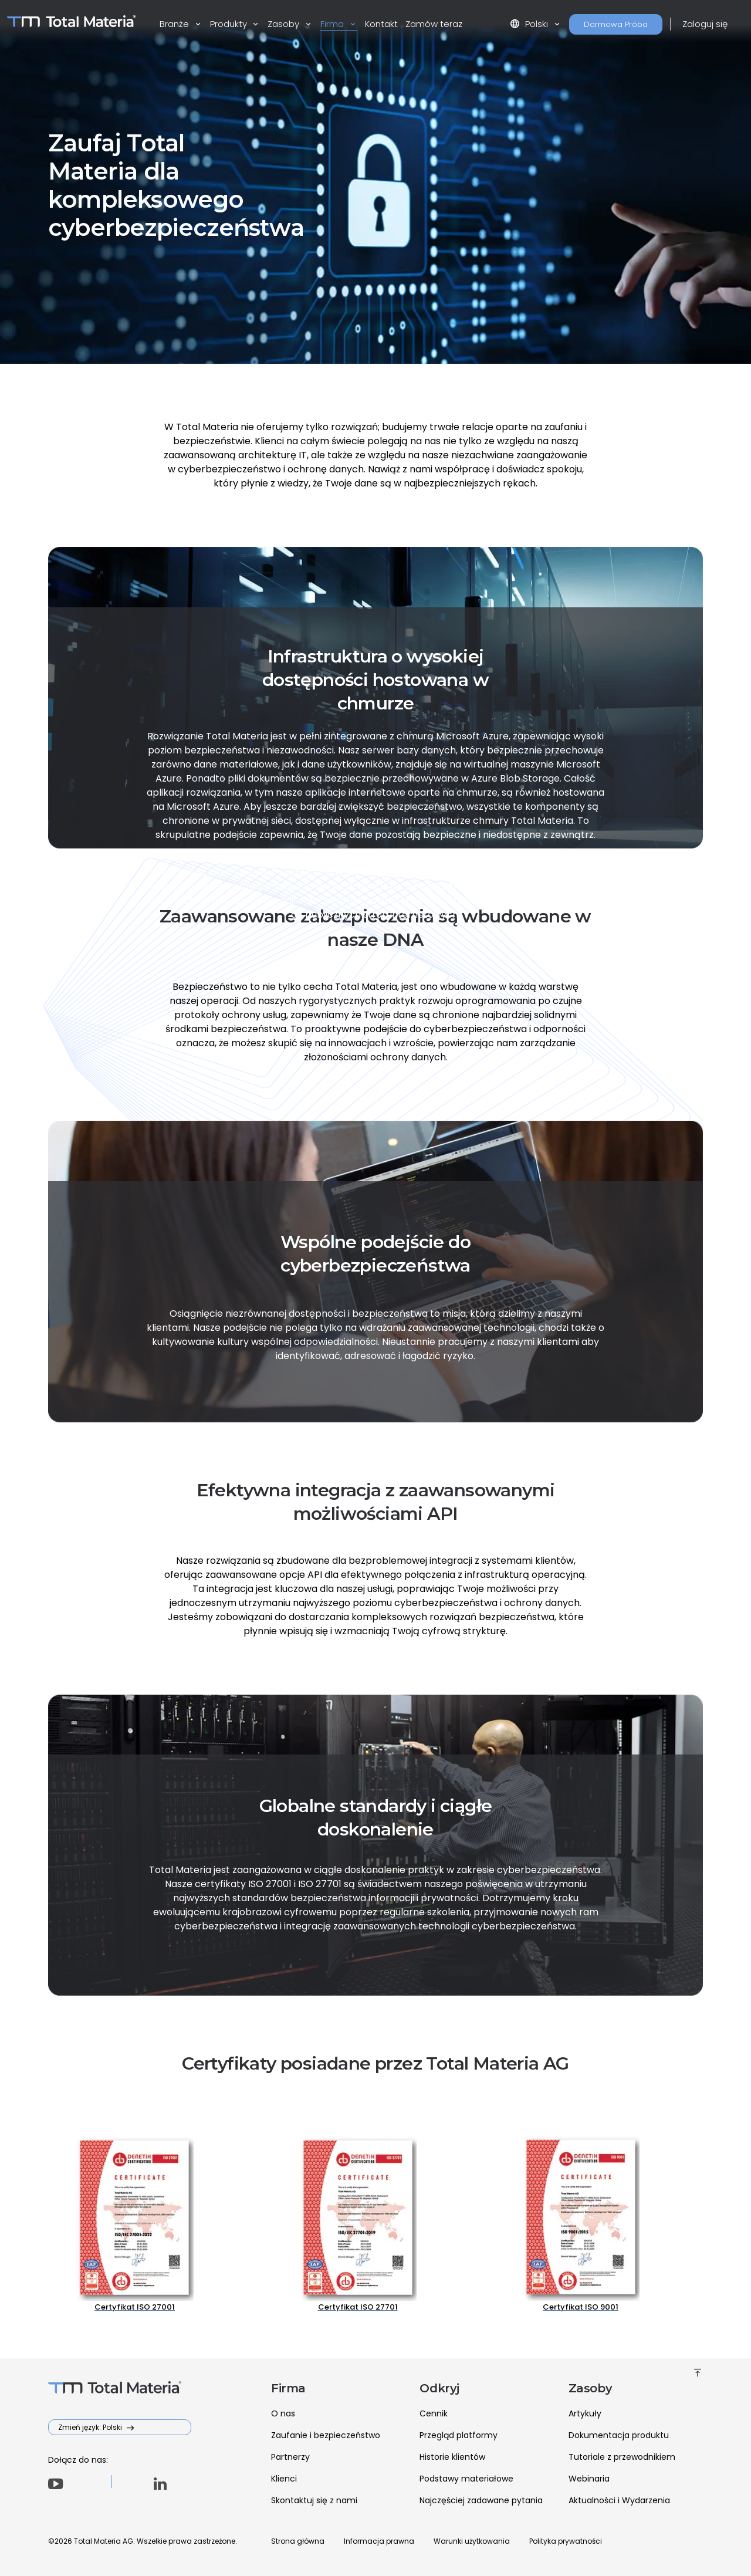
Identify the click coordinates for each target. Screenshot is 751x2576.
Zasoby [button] (285, 24)
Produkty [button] (229, 24)
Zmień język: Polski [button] (91, 2427)
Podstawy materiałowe (466, 2478)
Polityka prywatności (565, 2541)
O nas (283, 2413)
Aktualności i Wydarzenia (619, 2500)
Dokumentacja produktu (619, 2435)
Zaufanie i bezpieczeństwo (325, 2435)
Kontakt (381, 24)
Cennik (434, 2413)
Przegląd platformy (459, 2435)
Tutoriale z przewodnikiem (622, 2457)
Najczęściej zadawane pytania (481, 2500)
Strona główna (297, 2541)
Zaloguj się (705, 24)
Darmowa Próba (616, 24)
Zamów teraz (433, 24)
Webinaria (589, 2478)
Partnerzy (290, 2457)
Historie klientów (452, 2457)
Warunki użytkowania (472, 2541)
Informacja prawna (379, 2541)
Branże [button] (175, 24)
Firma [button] (333, 24)
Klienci (284, 2478)
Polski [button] (530, 24)
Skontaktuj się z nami (314, 2500)
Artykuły (585, 2413)
